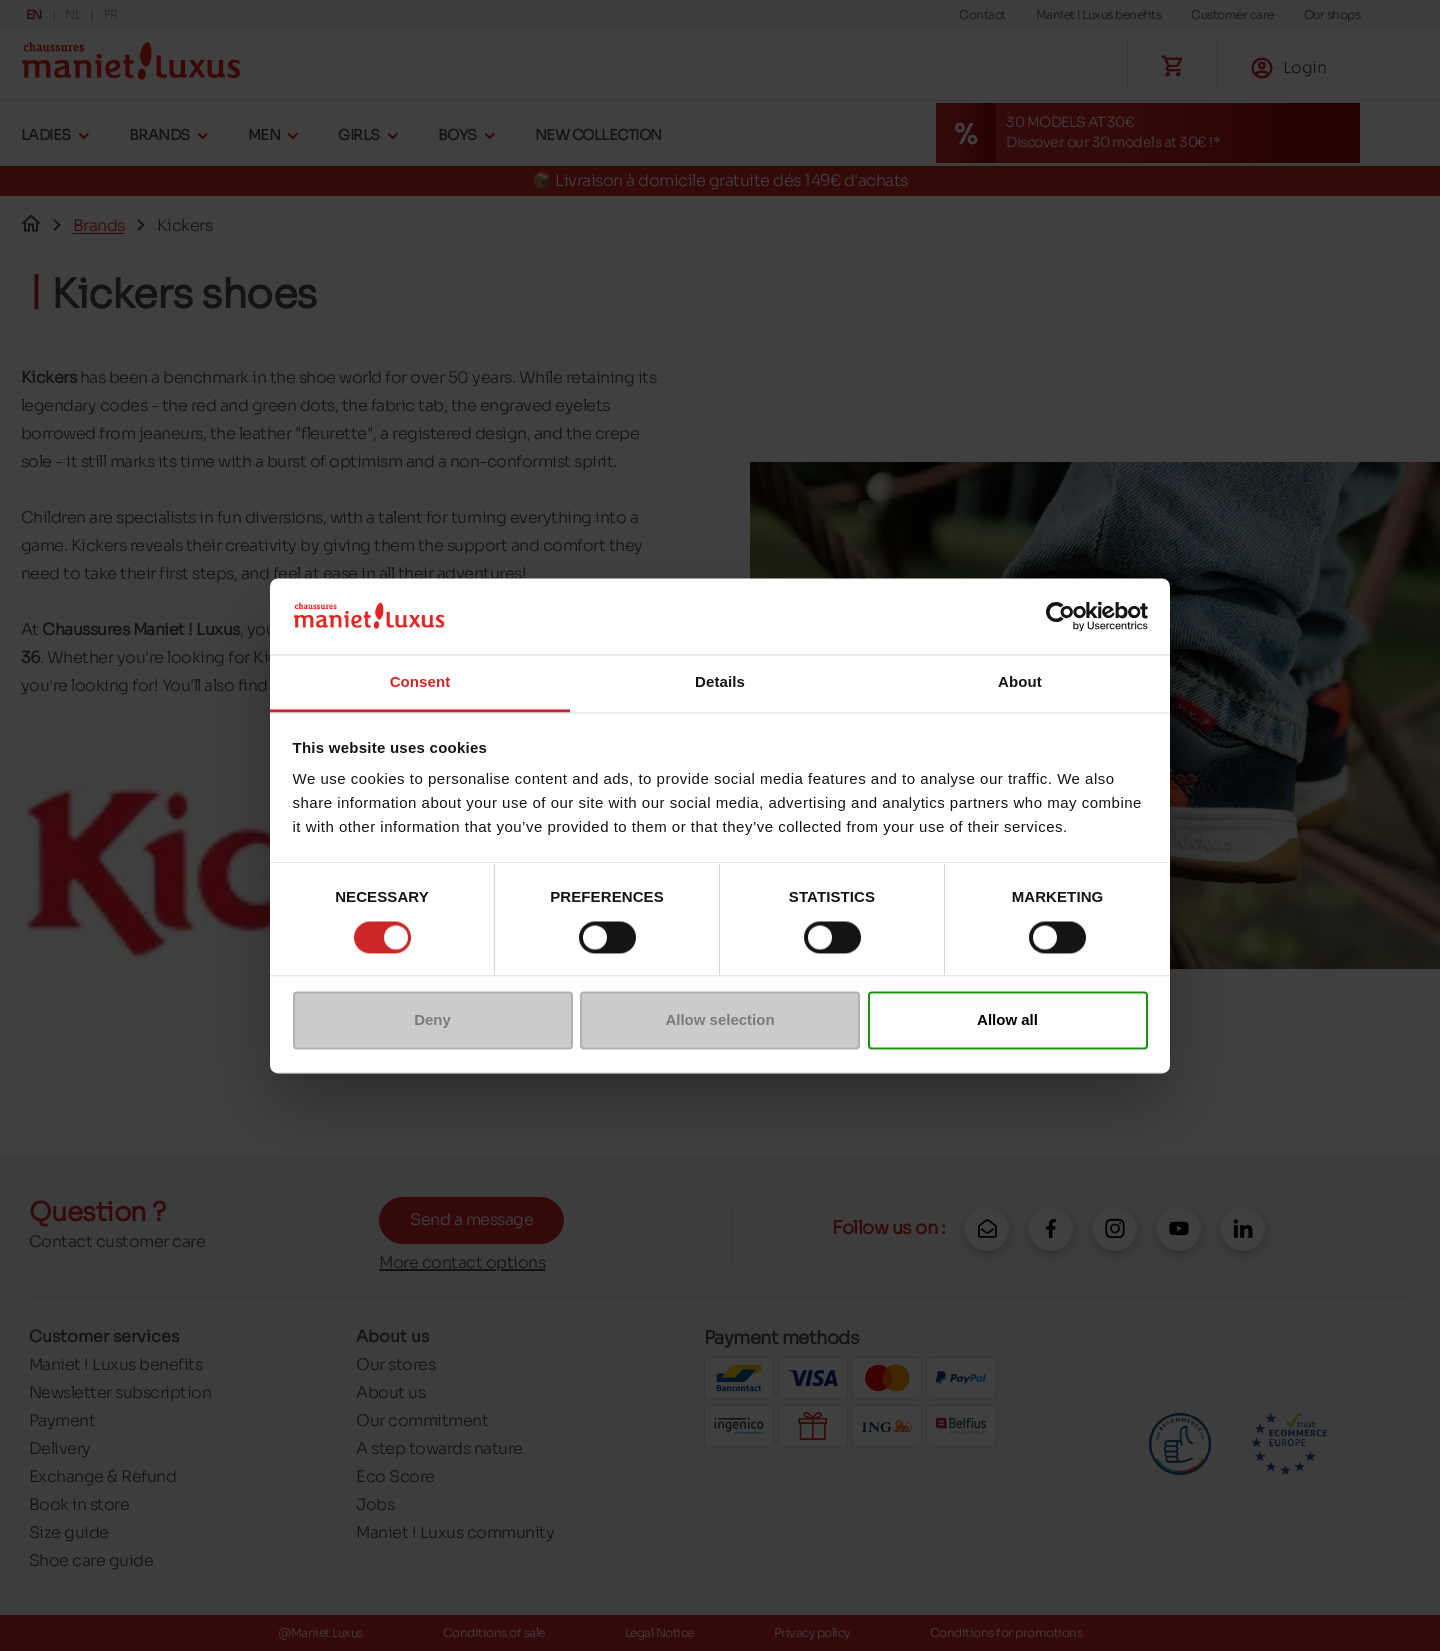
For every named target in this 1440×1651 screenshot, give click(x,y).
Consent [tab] (420, 682)
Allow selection (719, 1020)
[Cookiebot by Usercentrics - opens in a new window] (1060, 616)
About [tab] (1020, 682)
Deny (432, 1020)
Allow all (1007, 1020)
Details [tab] (720, 682)
